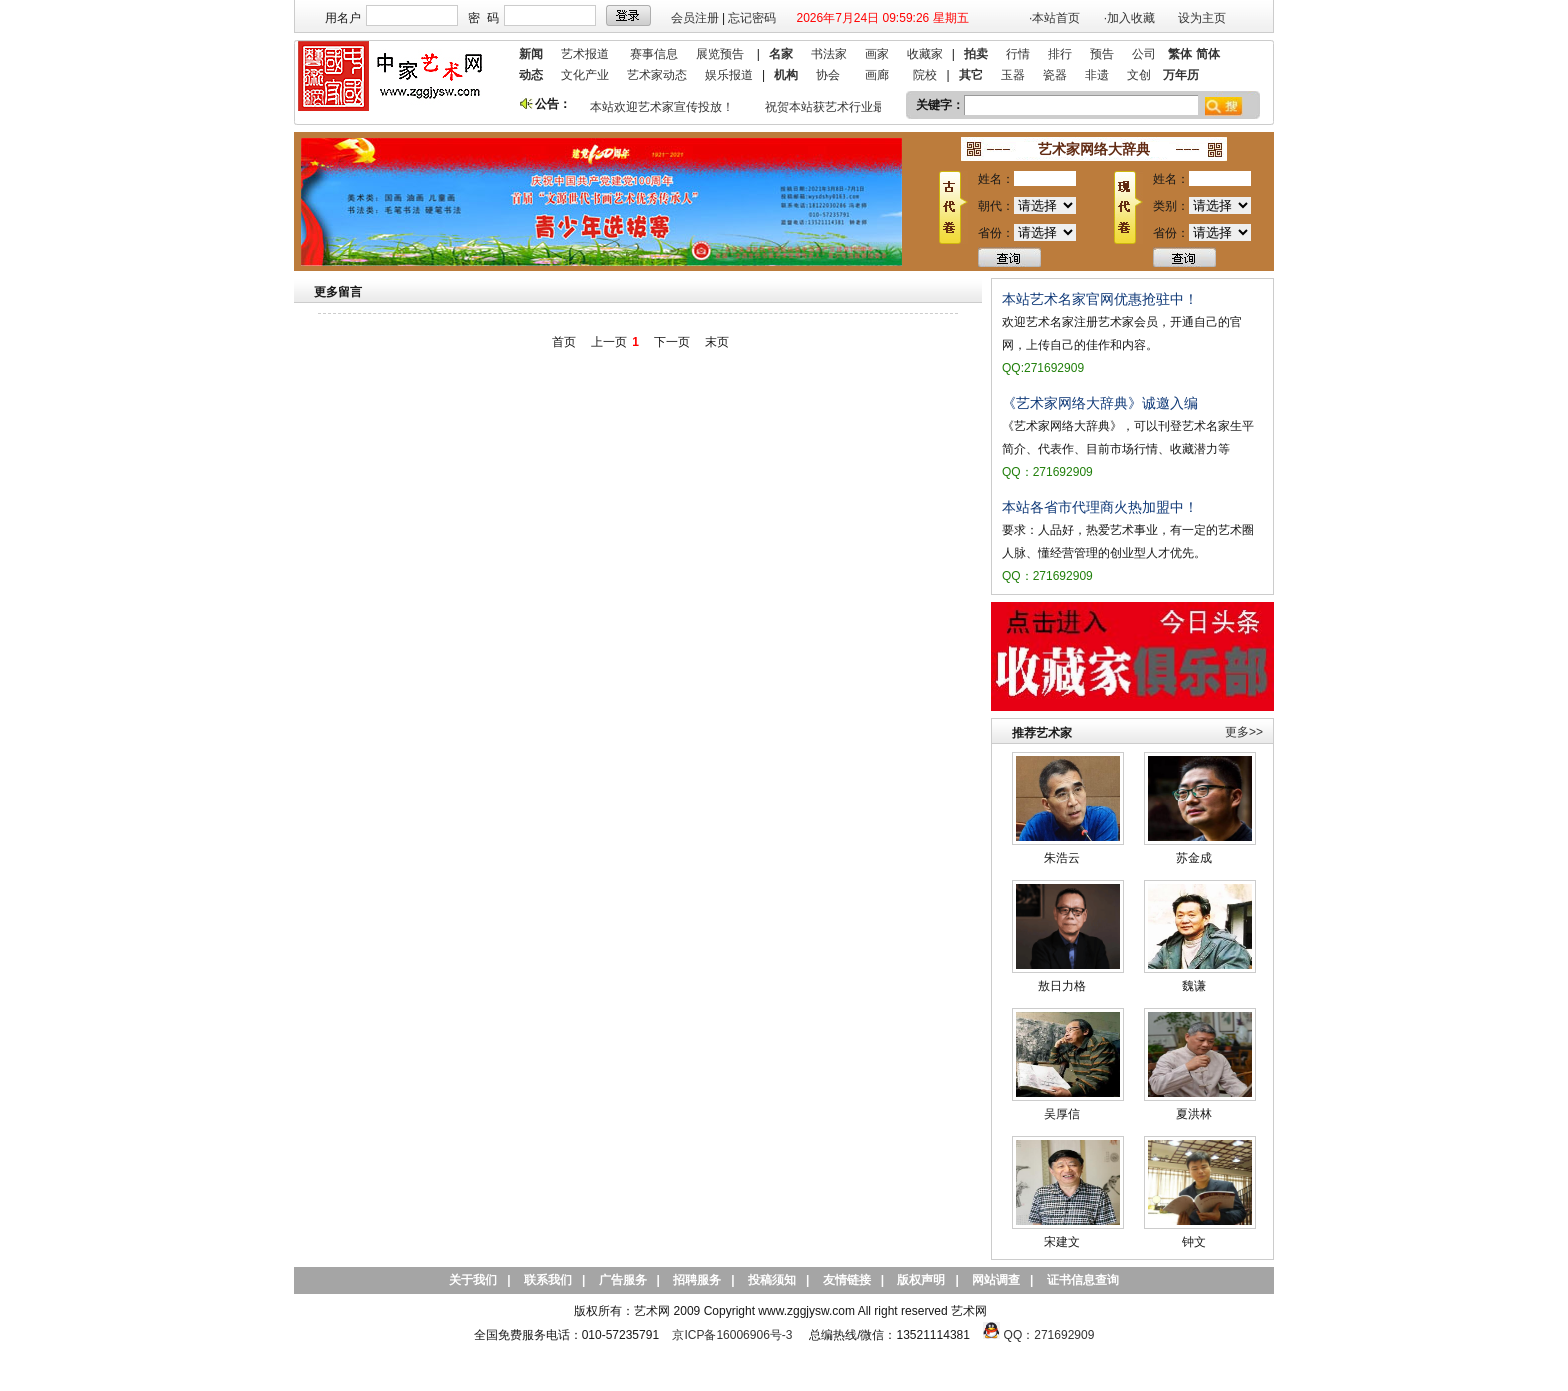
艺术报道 (585, 54)
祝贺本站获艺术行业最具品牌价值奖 (864, 107)
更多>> (1244, 732)
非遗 (1097, 75)
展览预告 (720, 54)
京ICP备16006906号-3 (732, 1335)
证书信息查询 (1083, 1280)
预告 (1102, 54)
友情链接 (847, 1280)
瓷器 (1055, 75)
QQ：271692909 (1049, 1335)
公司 (1144, 54)
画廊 (877, 75)
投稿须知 (772, 1280)
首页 (564, 342)
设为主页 (1202, 18)
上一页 (609, 342)
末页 (717, 342)
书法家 (829, 54)
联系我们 (548, 1280)
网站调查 (996, 1280)
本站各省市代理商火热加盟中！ (1100, 507)
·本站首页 (1054, 18)
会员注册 (695, 18)
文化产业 (585, 75)
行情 (1018, 54)
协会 (828, 75)
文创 (1139, 75)
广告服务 (623, 1280)
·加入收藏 (1129, 18)
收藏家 (925, 54)
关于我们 (473, 1280)
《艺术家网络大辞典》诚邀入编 (1100, 403)
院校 (925, 75)
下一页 (672, 342)
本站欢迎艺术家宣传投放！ (665, 107)
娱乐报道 (729, 75)
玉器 (1013, 75)
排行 (1060, 54)
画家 (877, 54)
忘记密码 (752, 18)
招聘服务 (697, 1280)
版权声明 (921, 1280)
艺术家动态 (657, 75)
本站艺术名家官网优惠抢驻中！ (1100, 299)
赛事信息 (654, 54)
